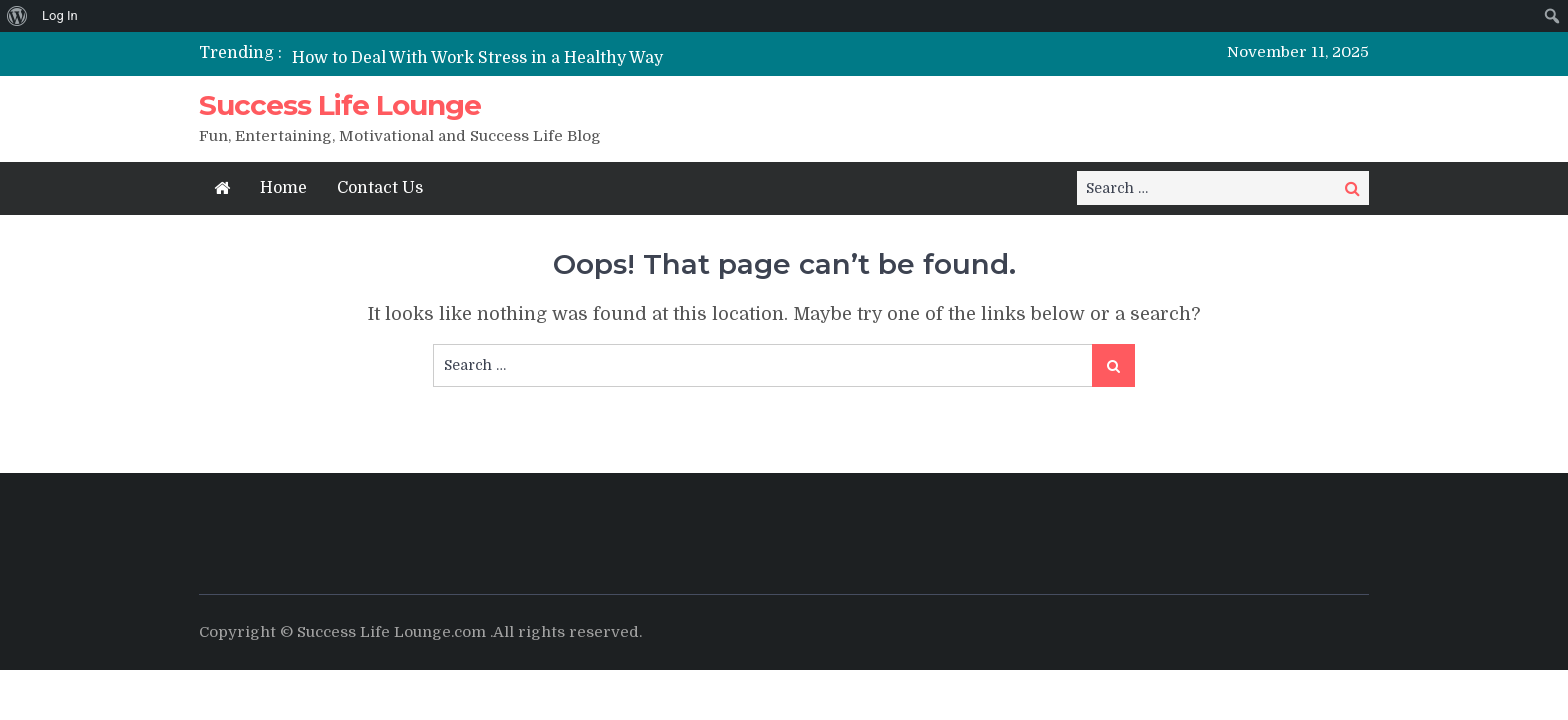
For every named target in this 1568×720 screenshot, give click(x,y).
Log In (60, 15)
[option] (596, 57)
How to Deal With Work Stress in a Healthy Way (477, 58)
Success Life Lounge (340, 105)
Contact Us (380, 188)
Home (283, 188)
